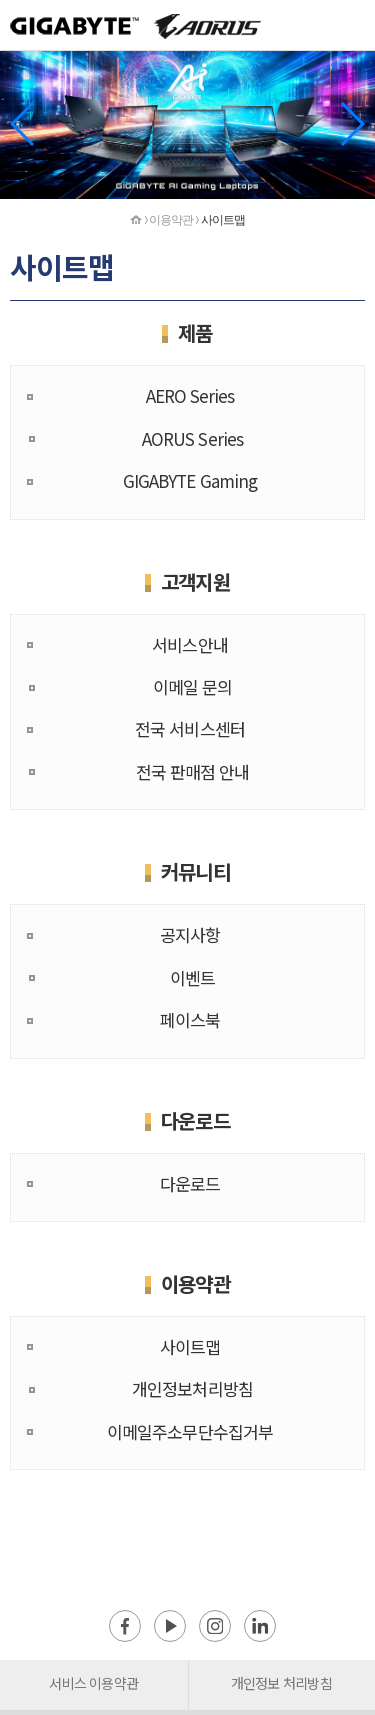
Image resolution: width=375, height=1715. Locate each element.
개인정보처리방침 (192, 1388)
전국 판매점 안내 (193, 771)
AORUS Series (192, 438)
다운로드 (190, 1183)
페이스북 (190, 1019)
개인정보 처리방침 (281, 1683)
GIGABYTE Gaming (190, 480)
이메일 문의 (192, 686)
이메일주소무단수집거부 (190, 1431)
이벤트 (192, 977)
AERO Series (190, 395)
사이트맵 (190, 1346)
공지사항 (190, 934)
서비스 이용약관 (93, 1683)
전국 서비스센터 (190, 728)
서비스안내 (189, 644)
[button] (351, 124)
